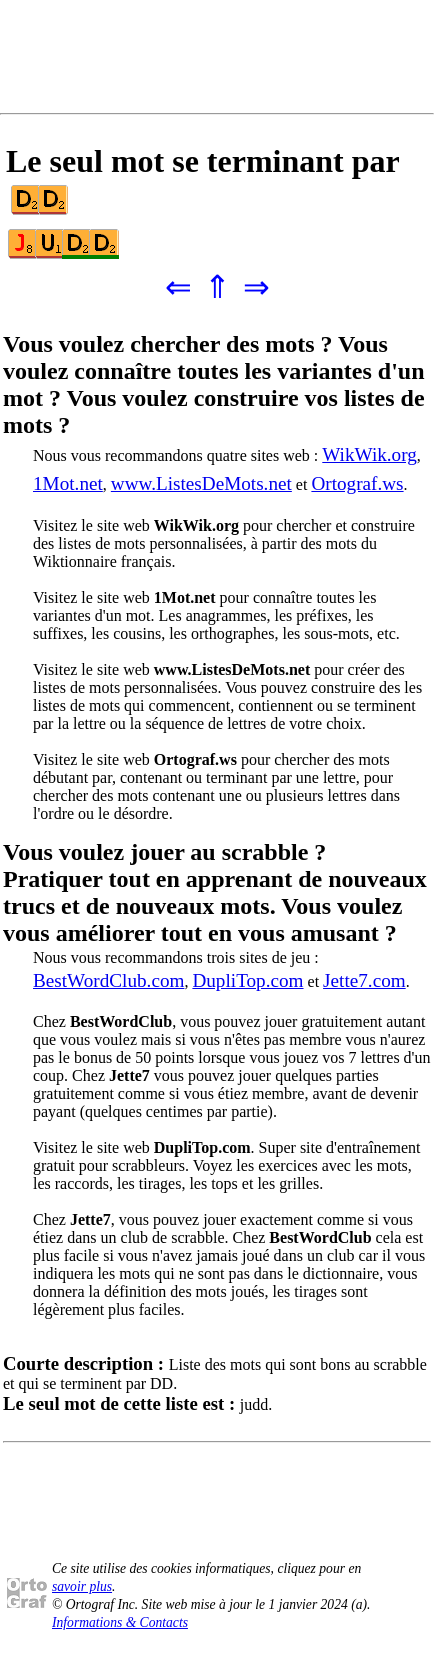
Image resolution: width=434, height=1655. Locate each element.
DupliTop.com (247, 980)
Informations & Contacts (120, 1622)
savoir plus (82, 1586)
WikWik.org (369, 454)
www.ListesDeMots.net (201, 483)
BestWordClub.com (108, 980)
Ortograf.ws (357, 483)
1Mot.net (68, 483)
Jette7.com (364, 980)
